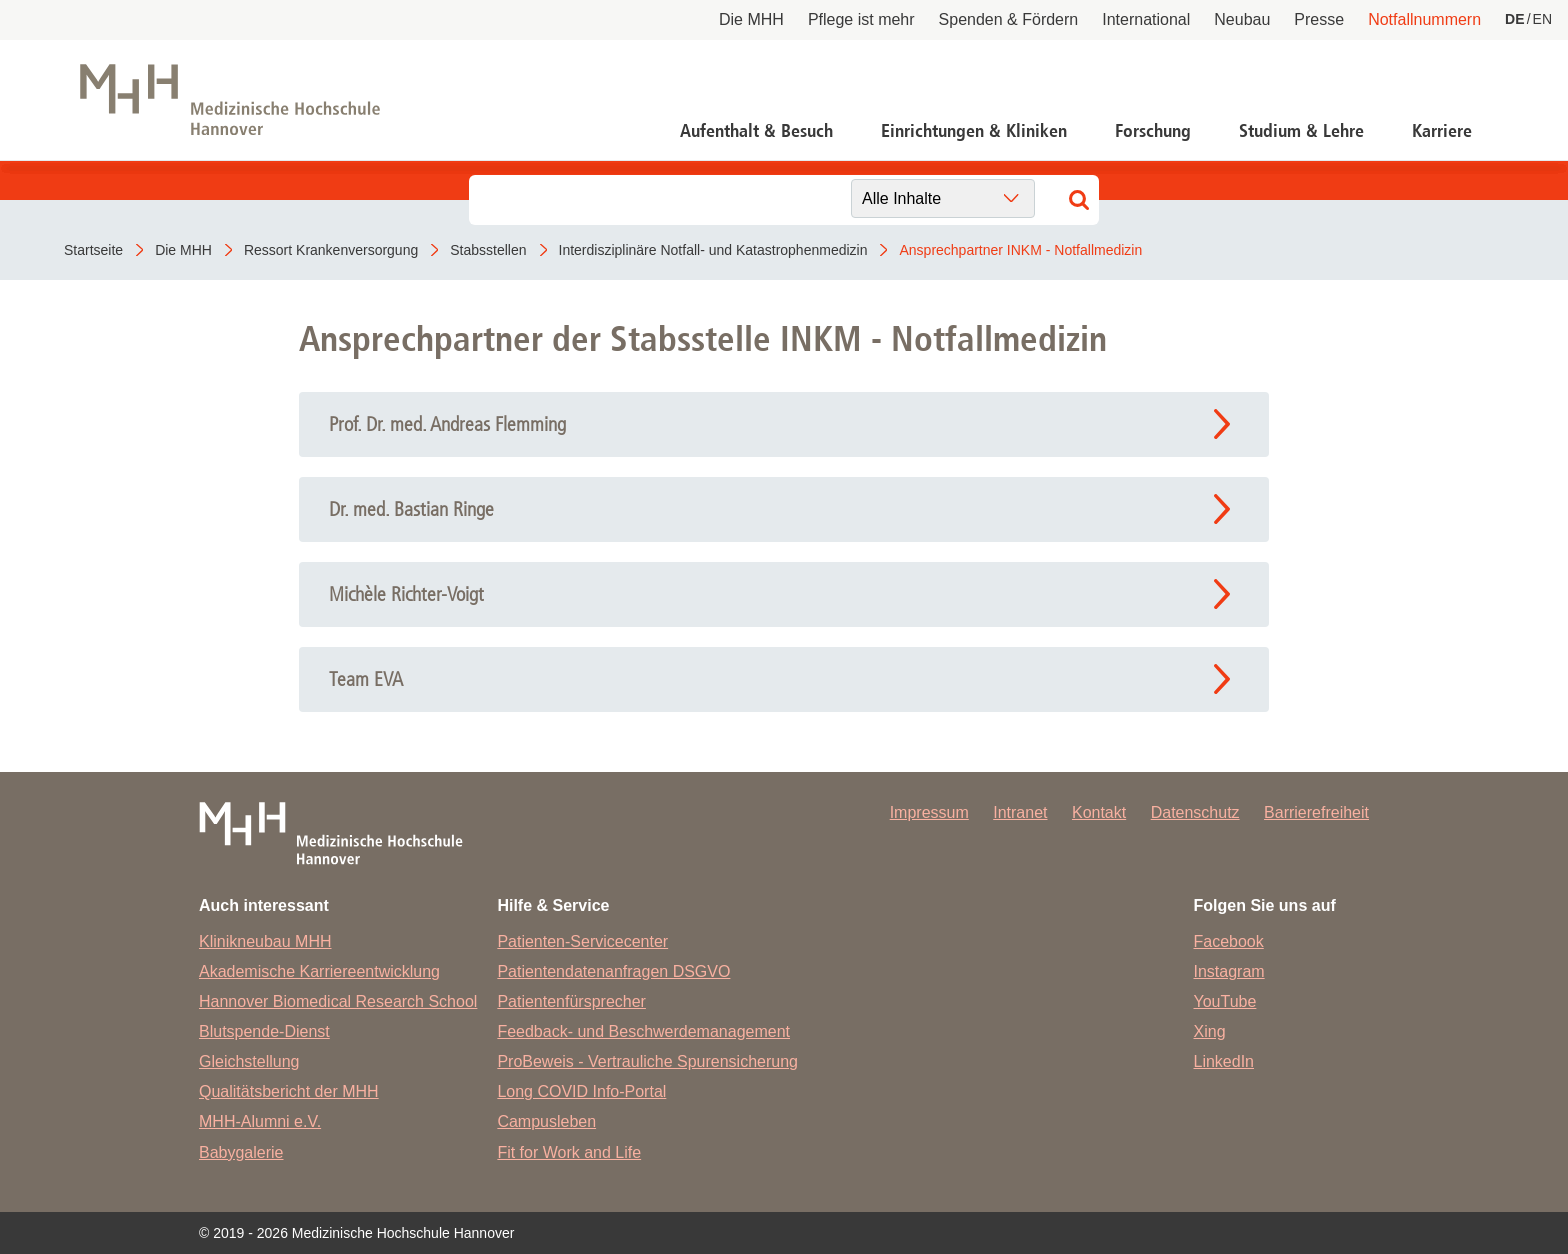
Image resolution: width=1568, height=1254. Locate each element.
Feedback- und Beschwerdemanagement (643, 1031)
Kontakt (1099, 812)
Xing (1210, 1031)
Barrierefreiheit (1316, 812)
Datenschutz (1195, 812)
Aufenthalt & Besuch (756, 131)
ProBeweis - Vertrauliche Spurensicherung (647, 1061)
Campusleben (546, 1121)
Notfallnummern (1424, 19)
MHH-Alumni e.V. (260, 1121)
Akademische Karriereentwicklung (319, 971)
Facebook (1229, 941)
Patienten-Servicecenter (582, 941)
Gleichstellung (249, 1061)
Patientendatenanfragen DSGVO (613, 971)
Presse (1319, 19)
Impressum (929, 812)
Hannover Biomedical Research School (338, 1001)
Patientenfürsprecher (571, 1001)
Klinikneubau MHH (265, 941)
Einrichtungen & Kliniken (974, 131)
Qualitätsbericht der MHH (289, 1091)
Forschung (1153, 131)
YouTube (1225, 1001)
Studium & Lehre (1301, 131)
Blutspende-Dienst (264, 1031)
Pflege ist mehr (861, 19)
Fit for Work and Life (569, 1152)
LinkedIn (1224, 1061)
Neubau (1242, 19)
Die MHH (751, 19)
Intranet (1020, 812)
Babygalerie (241, 1152)
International (1146, 19)
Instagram (1229, 971)
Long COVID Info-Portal (581, 1091)
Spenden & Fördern (1009, 19)
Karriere (1442, 131)
